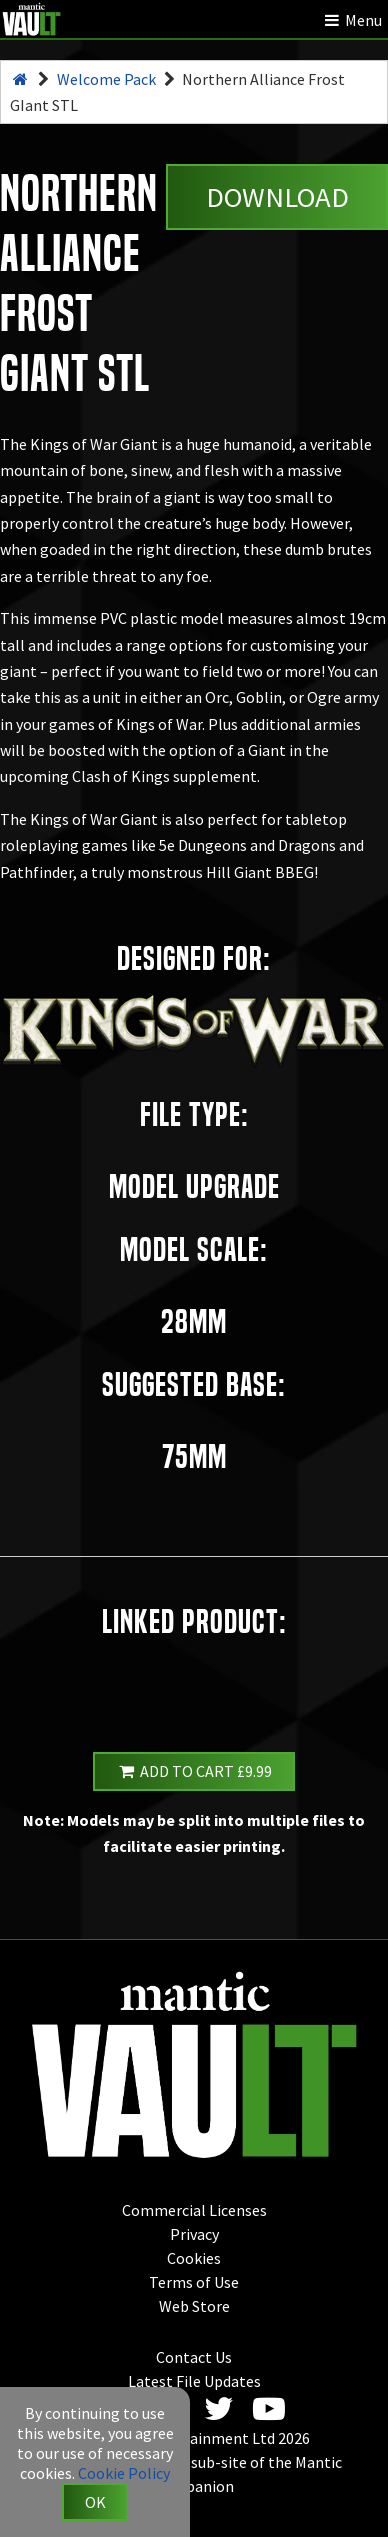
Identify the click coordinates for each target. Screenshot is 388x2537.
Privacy (194, 2234)
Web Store (194, 2306)
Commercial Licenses (194, 2210)
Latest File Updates (194, 2381)
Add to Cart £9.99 (194, 1771)
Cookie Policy (124, 2473)
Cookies (194, 2258)
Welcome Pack (106, 79)
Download (277, 197)
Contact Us (194, 2357)
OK (95, 2502)
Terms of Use (194, 2282)
